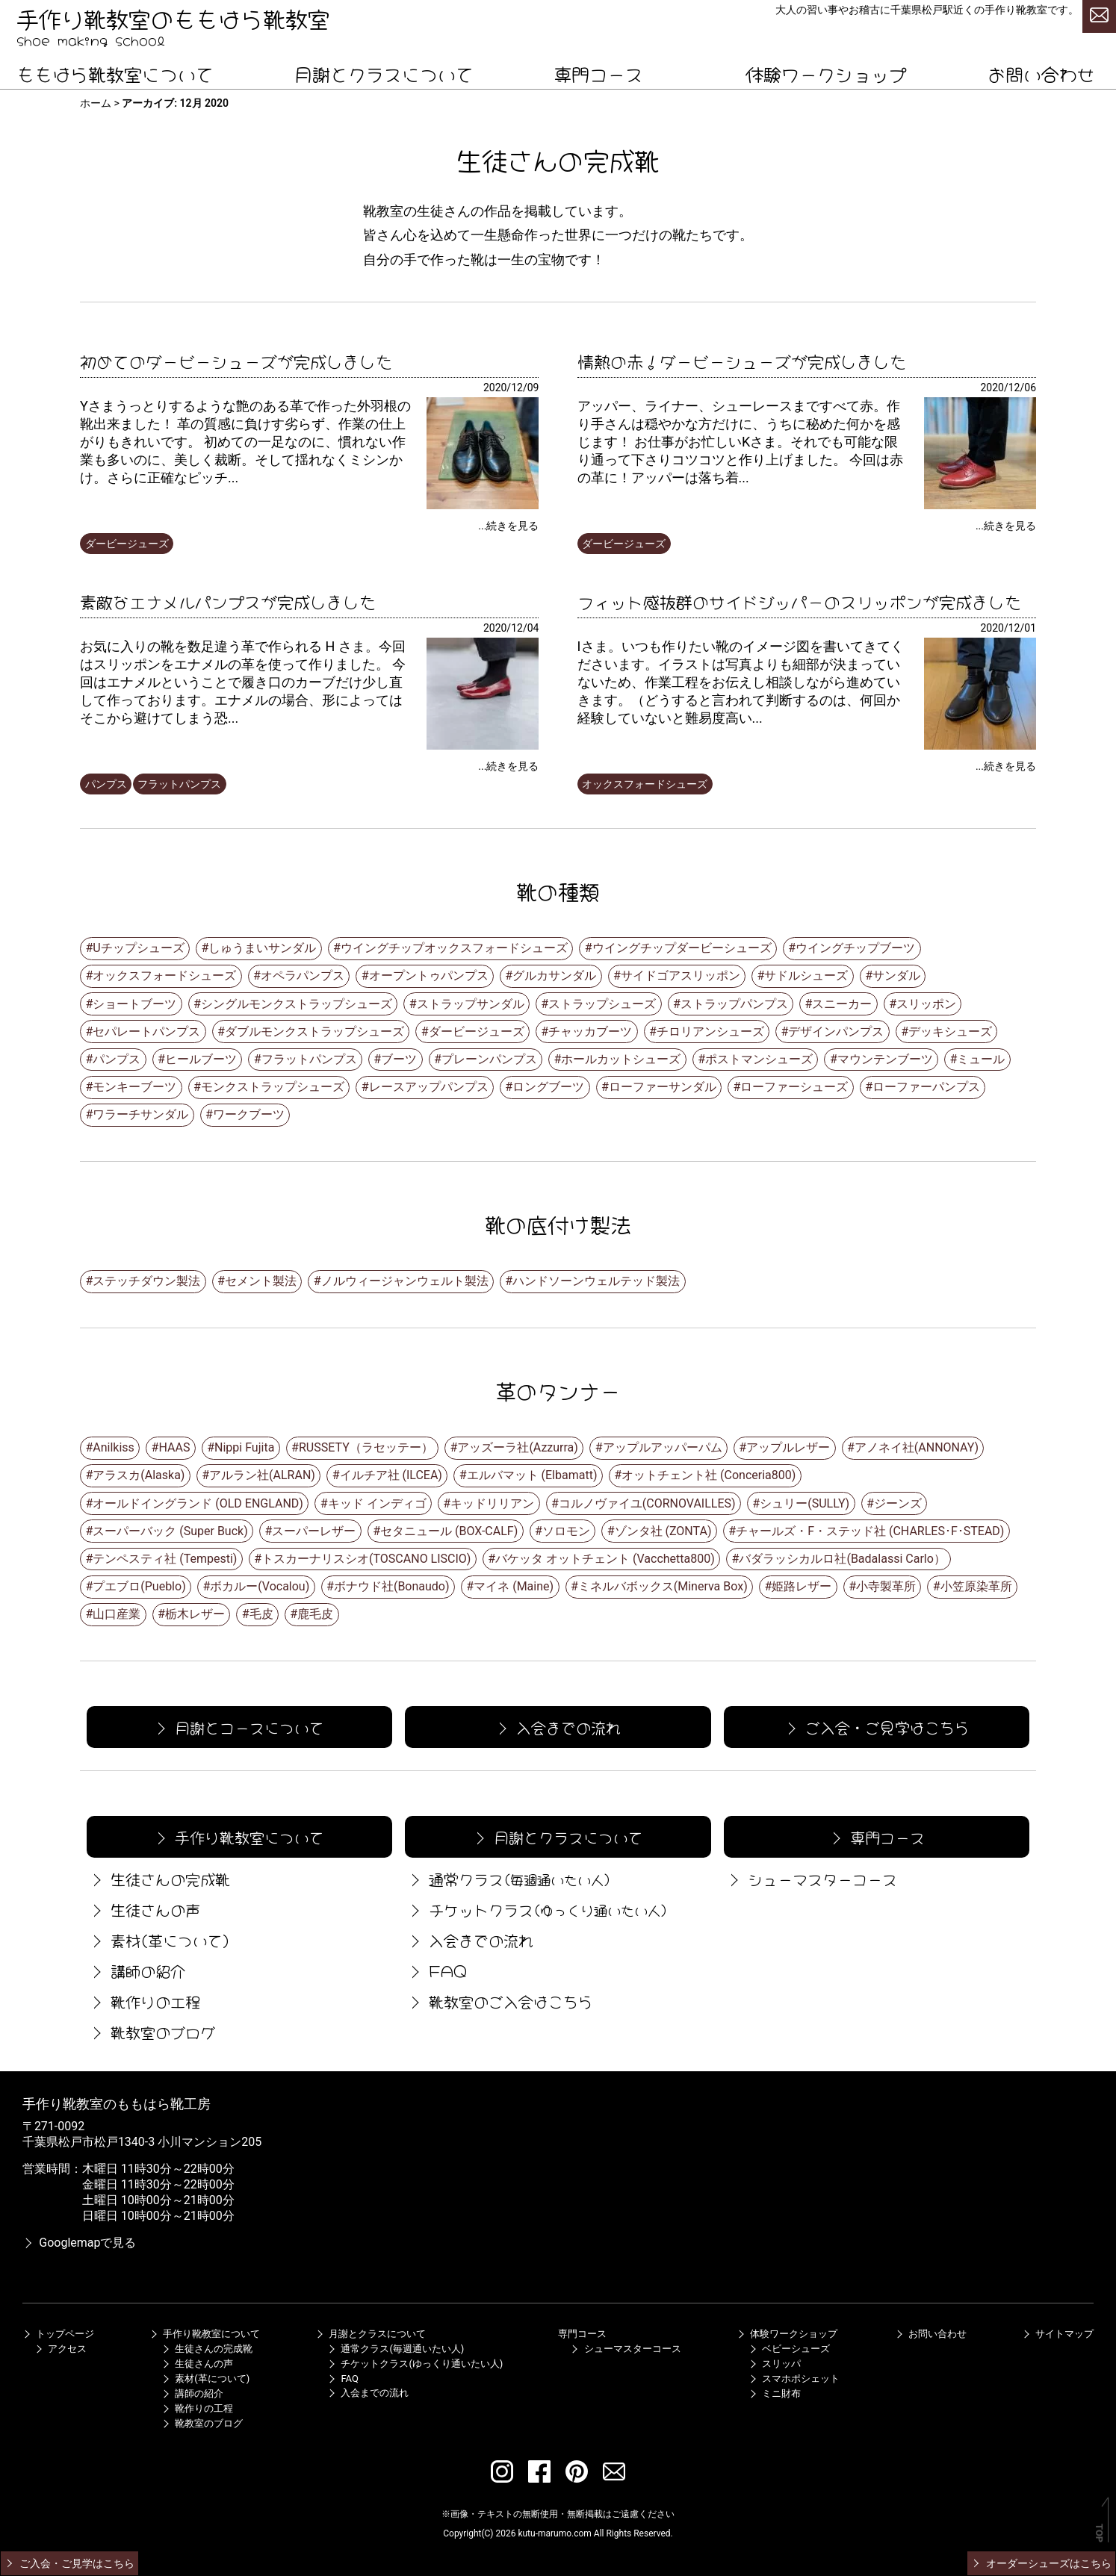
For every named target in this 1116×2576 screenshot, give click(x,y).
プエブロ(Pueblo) (139, 1586)
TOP (1099, 2533)
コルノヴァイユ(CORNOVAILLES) (647, 1503)
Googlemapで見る (79, 2243)
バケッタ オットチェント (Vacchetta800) (605, 1559)
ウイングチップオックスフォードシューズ (454, 948)
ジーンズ (898, 1503)
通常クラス (508, 1878)
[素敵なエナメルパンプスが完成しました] (483, 745)
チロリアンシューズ (710, 1031)
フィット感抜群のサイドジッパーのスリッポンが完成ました (799, 600)
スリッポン (926, 1004)
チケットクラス (537, 1909)
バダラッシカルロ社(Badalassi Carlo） (842, 1559)
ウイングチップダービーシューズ (682, 948)
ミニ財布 (774, 2393)
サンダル (896, 975)
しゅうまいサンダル (262, 948)
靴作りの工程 (143, 2001)
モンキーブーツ (134, 1087)
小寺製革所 (886, 1586)
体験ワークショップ (826, 73)
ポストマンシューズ (759, 1059)
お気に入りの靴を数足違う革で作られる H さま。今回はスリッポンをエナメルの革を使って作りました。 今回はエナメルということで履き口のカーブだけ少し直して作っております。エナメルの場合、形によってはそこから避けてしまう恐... (243, 682)
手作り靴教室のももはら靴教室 (173, 17)
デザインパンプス (836, 1031)
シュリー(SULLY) (804, 1503)
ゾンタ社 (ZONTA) (663, 1531)
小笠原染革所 (976, 1586)
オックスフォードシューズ (644, 784)
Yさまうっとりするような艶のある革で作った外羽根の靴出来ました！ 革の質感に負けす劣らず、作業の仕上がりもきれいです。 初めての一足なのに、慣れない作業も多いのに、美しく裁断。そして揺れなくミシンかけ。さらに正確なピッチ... (245, 441)
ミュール (981, 1059)
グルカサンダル (554, 975)
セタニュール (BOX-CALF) (449, 1531)
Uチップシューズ (138, 948)
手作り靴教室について (238, 1836)
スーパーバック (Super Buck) (170, 1531)
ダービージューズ (127, 544)
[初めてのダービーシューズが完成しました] (483, 505)
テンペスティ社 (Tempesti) (165, 1559)
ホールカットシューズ (621, 1059)
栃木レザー (195, 1614)
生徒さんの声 (143, 1909)
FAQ (436, 1970)
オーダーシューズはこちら (1041, 2563)
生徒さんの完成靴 (158, 1878)
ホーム (95, 103)
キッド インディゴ (377, 1503)
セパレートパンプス (146, 1031)
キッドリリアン (492, 1503)
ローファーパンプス (926, 1087)
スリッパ (774, 2363)
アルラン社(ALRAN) (262, 1475)
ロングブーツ (548, 1087)
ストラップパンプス (734, 1004)
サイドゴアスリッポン (680, 975)
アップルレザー (788, 1447)
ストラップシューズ (602, 1004)
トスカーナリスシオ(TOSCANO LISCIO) (366, 1559)
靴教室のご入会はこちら (499, 2001)
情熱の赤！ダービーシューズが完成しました (741, 360)
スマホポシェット (794, 2378)
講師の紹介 (136, 1970)
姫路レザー (801, 1586)
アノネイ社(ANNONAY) (917, 1447)
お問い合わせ (1041, 73)
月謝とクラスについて (384, 73)
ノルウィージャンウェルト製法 (405, 1281)
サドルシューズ (806, 975)
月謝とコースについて (238, 1726)
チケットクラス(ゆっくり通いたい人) (415, 2363)
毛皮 (261, 1614)
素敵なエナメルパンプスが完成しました (228, 600)
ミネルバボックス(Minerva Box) (663, 1586)
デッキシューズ (950, 1031)
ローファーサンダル (662, 1087)
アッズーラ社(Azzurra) (517, 1447)
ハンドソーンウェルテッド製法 (596, 1281)
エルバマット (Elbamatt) (532, 1475)
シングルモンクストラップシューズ (296, 1004)
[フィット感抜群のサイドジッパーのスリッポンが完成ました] (980, 745)
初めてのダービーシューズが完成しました (236, 360)
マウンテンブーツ (885, 1059)
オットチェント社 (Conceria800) (708, 1475)
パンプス (106, 784)
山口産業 (116, 1614)
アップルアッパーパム (662, 1447)
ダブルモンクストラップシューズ (314, 1031)
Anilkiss (113, 1447)
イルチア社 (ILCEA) (391, 1475)
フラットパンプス (179, 784)
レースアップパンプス (429, 1087)
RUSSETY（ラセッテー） (366, 1447)
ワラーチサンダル (140, 1114)
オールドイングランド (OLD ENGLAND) (198, 1503)
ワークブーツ (249, 1114)
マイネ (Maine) (514, 1586)
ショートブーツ (134, 1004)
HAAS (174, 1447)
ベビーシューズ (789, 2348)
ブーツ (399, 1059)
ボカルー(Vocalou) (259, 1586)
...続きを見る (508, 526)
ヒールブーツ (201, 1059)
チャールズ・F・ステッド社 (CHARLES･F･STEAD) (870, 1531)
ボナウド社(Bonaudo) (392, 1586)
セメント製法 (261, 1281)
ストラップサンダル (470, 1004)
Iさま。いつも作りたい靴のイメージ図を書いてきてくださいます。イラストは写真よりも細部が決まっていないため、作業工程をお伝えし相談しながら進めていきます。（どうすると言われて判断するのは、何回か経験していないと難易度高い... (740, 682)
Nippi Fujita (244, 1447)
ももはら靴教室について (115, 73)
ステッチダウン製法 (146, 1281)
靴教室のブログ (150, 2031)
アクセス (60, 2348)
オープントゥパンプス (429, 975)
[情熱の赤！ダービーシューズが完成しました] (980, 505)
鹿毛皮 (315, 1614)
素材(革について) (158, 1939)
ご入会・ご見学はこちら (875, 1726)
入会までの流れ (556, 1726)
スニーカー (842, 1004)
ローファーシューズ (794, 1087)
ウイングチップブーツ (855, 948)
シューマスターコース (810, 1878)
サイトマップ (1058, 2333)
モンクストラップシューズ (272, 1087)
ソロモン (566, 1531)
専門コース (598, 73)
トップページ (58, 2333)
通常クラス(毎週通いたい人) (395, 2348)
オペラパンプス (302, 975)
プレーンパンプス (489, 1059)
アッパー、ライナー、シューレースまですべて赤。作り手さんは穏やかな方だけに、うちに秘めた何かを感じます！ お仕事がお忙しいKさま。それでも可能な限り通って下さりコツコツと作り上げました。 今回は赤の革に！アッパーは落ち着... (740, 441)
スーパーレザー (314, 1531)
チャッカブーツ (590, 1031)
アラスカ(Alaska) (139, 1475)
